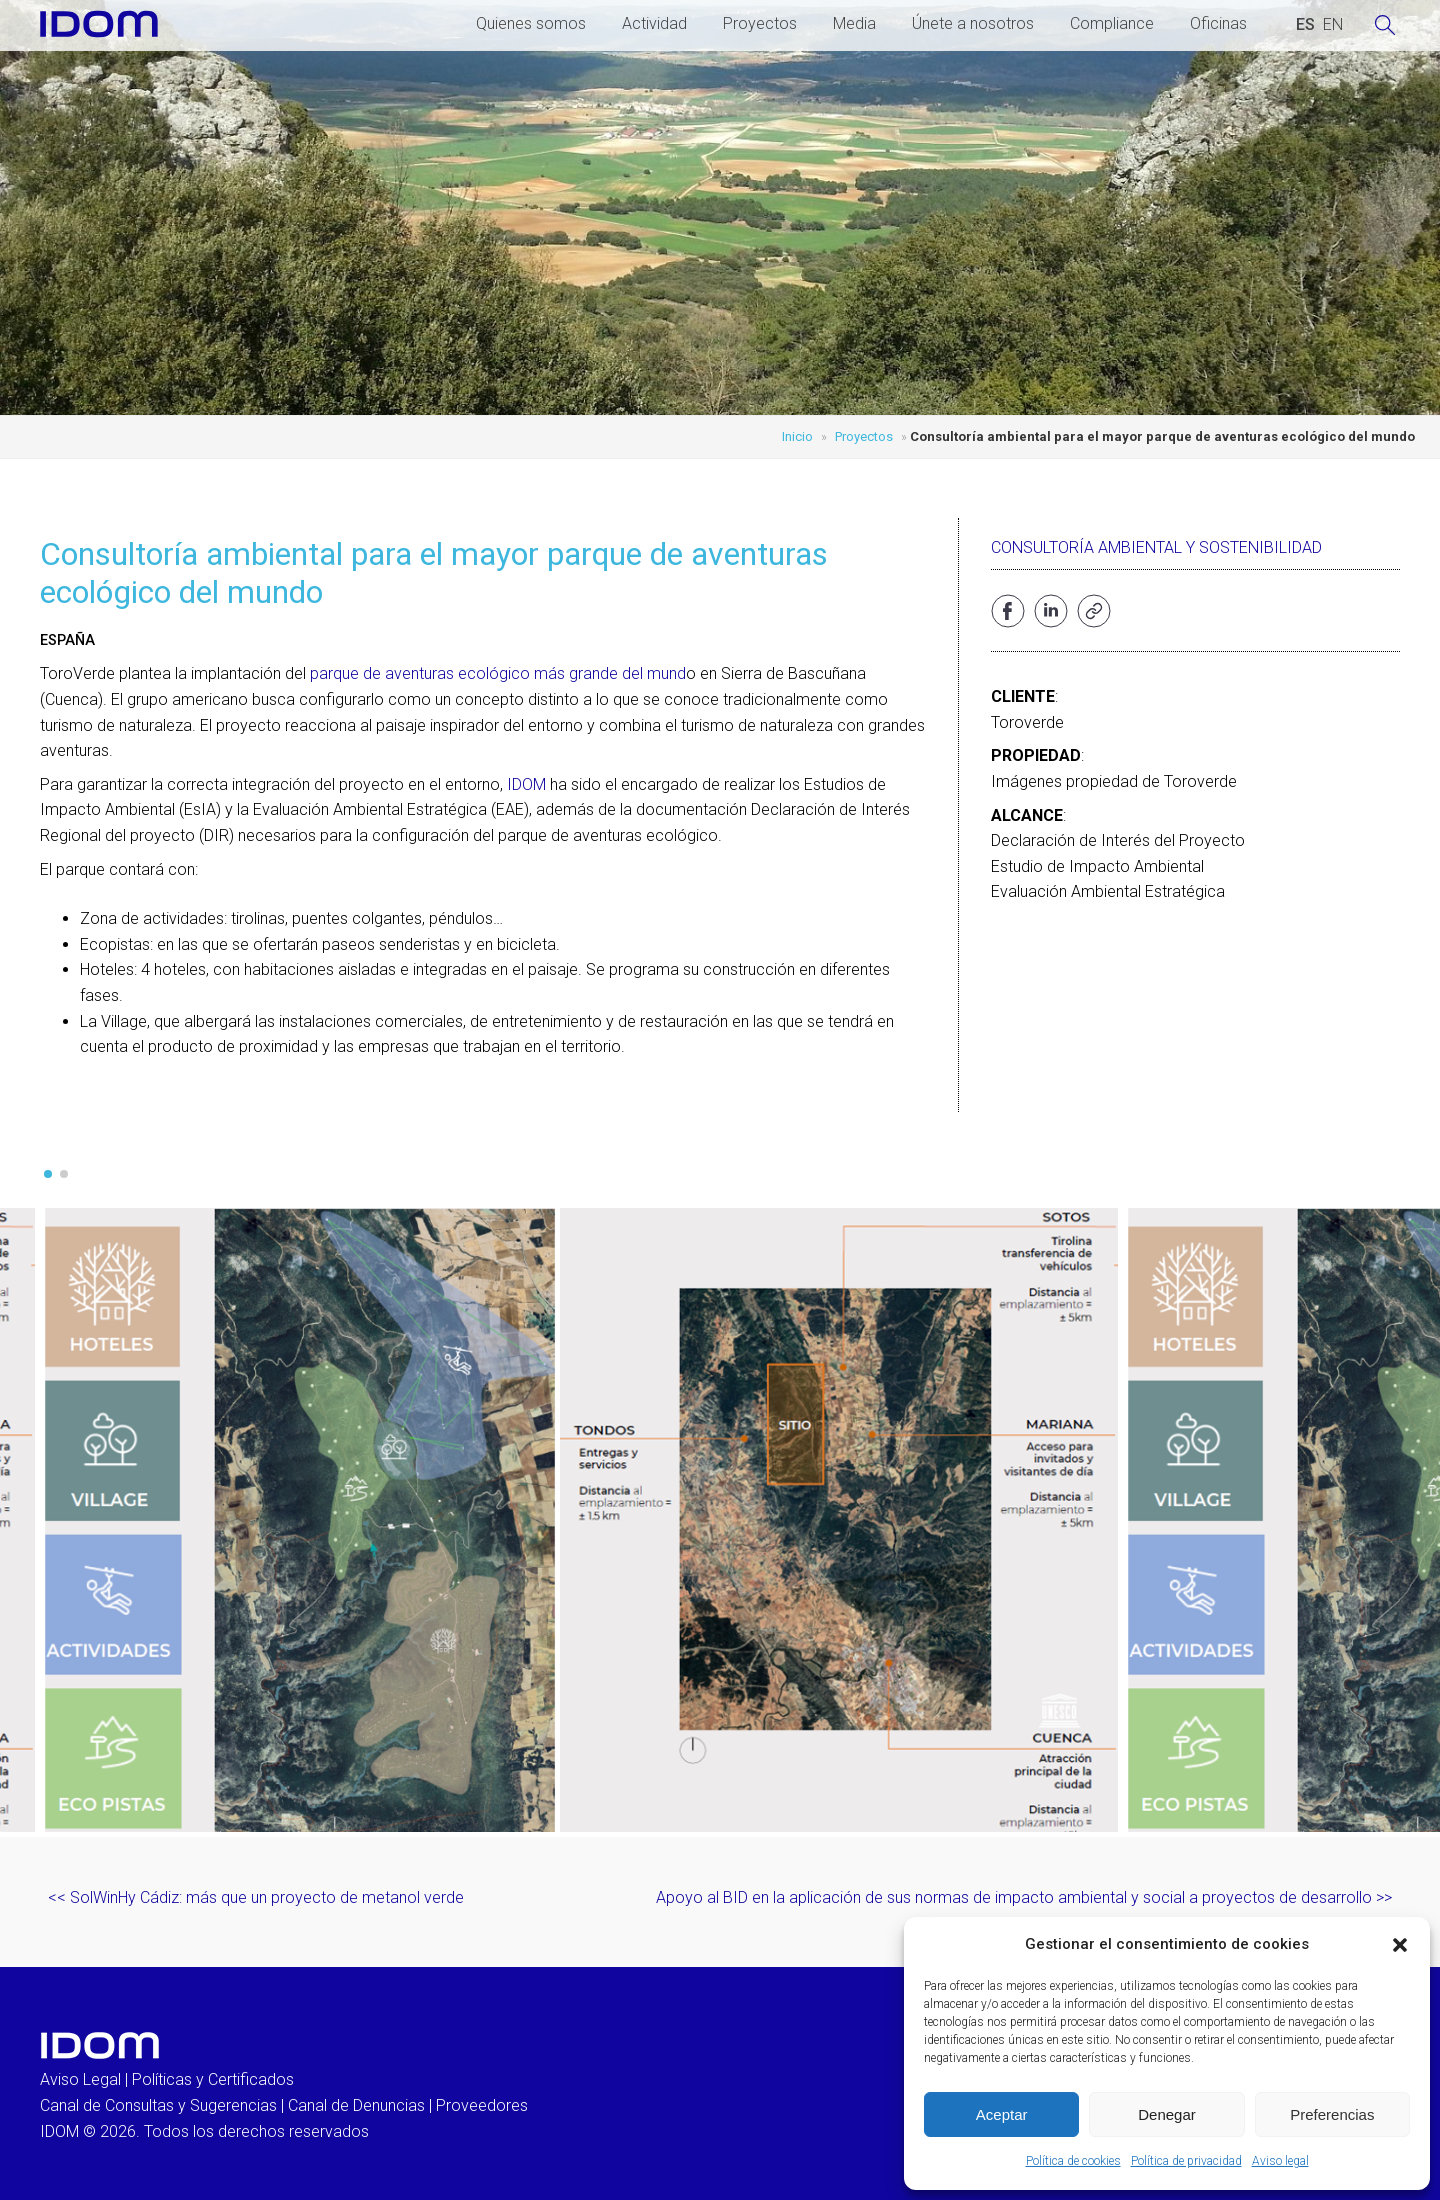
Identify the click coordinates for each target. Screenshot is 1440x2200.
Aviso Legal (80, 2079)
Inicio (797, 436)
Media (854, 23)
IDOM (526, 784)
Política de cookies (1073, 2161)
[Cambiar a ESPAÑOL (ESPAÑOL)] (1305, 25)
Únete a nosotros (973, 23)
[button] (1400, 1945)
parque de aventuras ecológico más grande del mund (498, 673)
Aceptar (1002, 2114)
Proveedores (482, 2105)
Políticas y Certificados (213, 2079)
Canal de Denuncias (356, 2105)
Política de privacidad (1186, 2161)
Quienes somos (531, 23)
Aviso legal (1280, 2161)
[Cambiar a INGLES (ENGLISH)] (1333, 25)
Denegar (1167, 2114)
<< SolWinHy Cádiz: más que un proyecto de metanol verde (256, 1897)
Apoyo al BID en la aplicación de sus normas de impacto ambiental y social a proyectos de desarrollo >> (1024, 1897)
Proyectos (760, 23)
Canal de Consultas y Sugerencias (158, 2105)
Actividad (654, 23)
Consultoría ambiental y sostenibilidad (1156, 547)
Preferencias (1332, 2114)
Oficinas (1218, 23)
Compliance (1112, 23)
